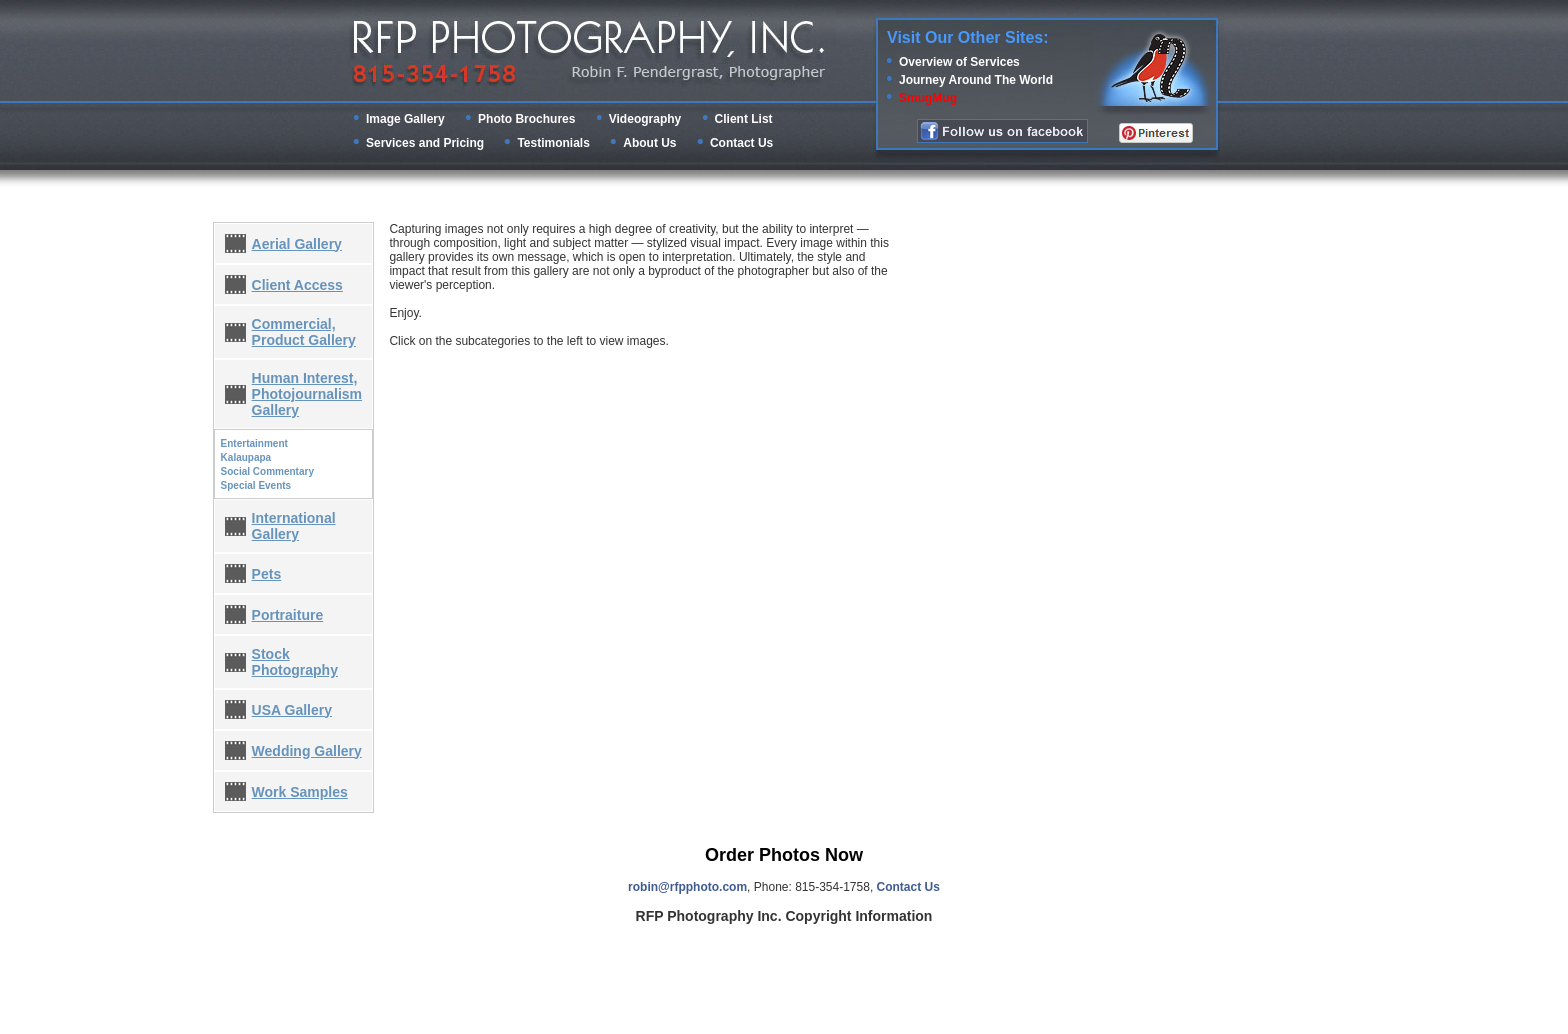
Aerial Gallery (297, 244)
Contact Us (741, 143)
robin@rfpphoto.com (687, 887)
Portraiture (288, 615)
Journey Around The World (976, 80)
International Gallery (294, 526)
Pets (267, 574)
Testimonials (553, 143)
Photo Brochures (526, 119)
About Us (649, 143)
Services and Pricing (425, 143)
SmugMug (928, 98)
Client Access (297, 285)
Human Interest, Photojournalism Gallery (307, 394)
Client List (744, 119)
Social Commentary (267, 471)
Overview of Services (959, 62)
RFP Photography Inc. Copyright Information (784, 916)
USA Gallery (292, 710)
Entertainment (254, 443)
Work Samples (300, 792)
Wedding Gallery (307, 751)
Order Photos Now (784, 855)
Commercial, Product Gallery (304, 332)
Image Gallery (405, 119)
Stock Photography (295, 662)
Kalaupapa (246, 457)
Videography (645, 119)
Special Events (256, 485)
